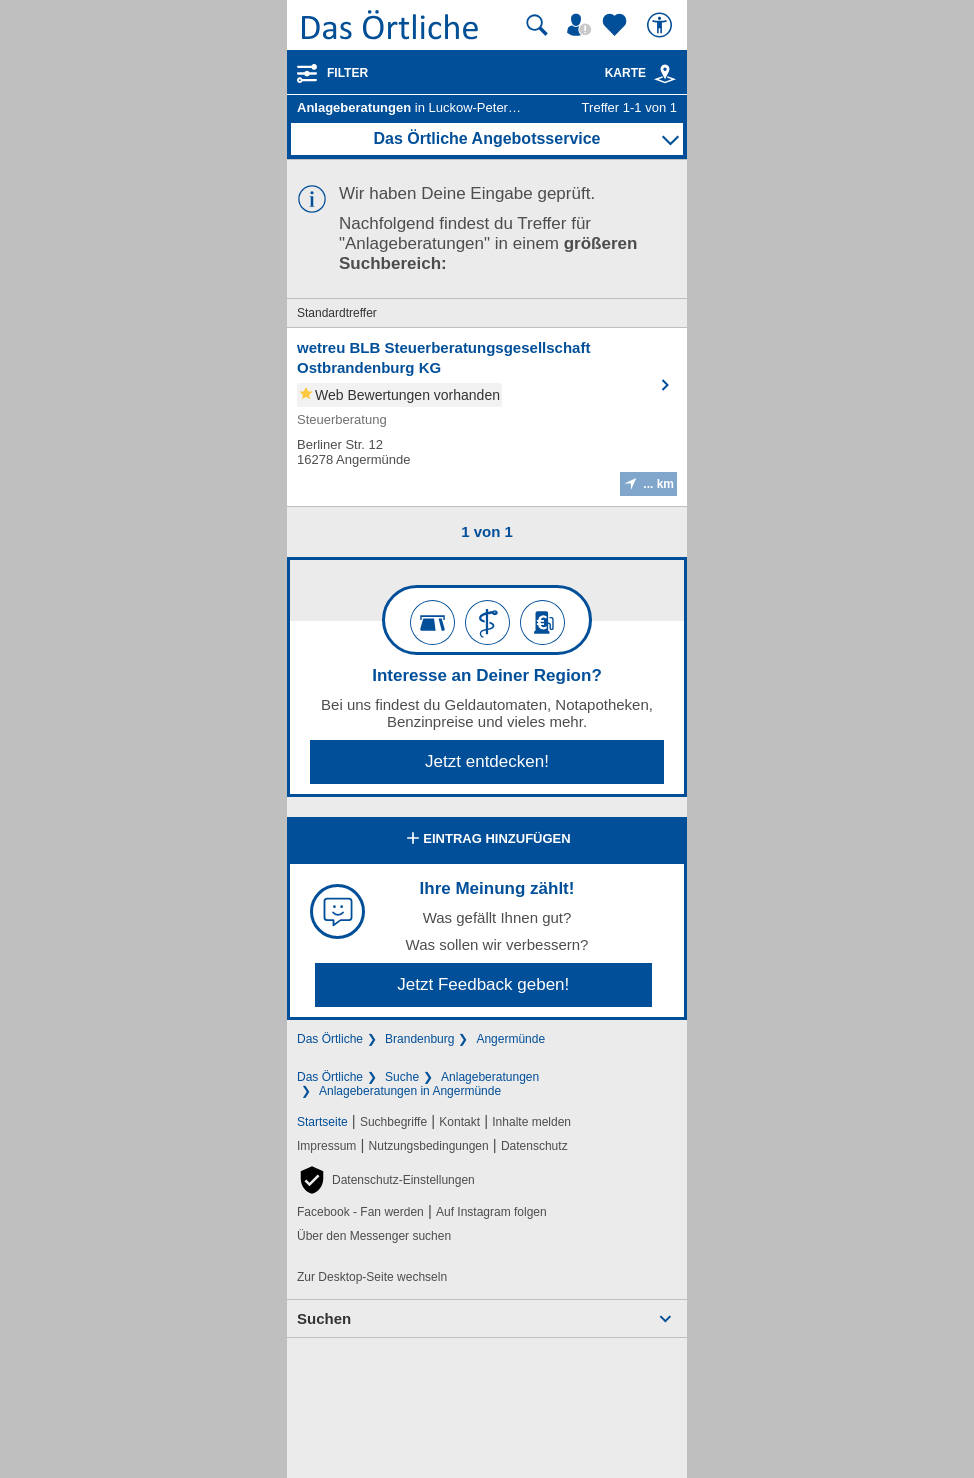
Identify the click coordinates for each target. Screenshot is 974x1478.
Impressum (326, 1146)
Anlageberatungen (490, 1077)
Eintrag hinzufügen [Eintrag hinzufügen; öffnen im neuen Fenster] (486, 840)
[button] (386, 1180)
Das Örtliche (330, 1039)
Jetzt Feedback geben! (483, 984)
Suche (402, 1077)
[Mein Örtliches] (582, 25)
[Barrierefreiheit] (662, 25)
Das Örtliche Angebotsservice (486, 138)
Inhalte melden (531, 1122)
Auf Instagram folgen (491, 1212)
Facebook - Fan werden (360, 1212)
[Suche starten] (537, 25)
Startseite (322, 1122)
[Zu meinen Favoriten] (617, 25)
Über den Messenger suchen (374, 1236)
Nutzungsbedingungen (429, 1146)
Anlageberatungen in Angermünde (410, 1091)
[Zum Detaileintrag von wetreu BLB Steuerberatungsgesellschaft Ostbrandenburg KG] (487, 417)
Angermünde (510, 1039)
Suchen (324, 1318)
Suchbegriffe (393, 1122)
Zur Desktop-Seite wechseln (372, 1277)
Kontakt (459, 1122)
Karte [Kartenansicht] (641, 73)
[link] (665, 74)
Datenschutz (534, 1146)
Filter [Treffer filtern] (347, 73)
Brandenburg (419, 1039)
